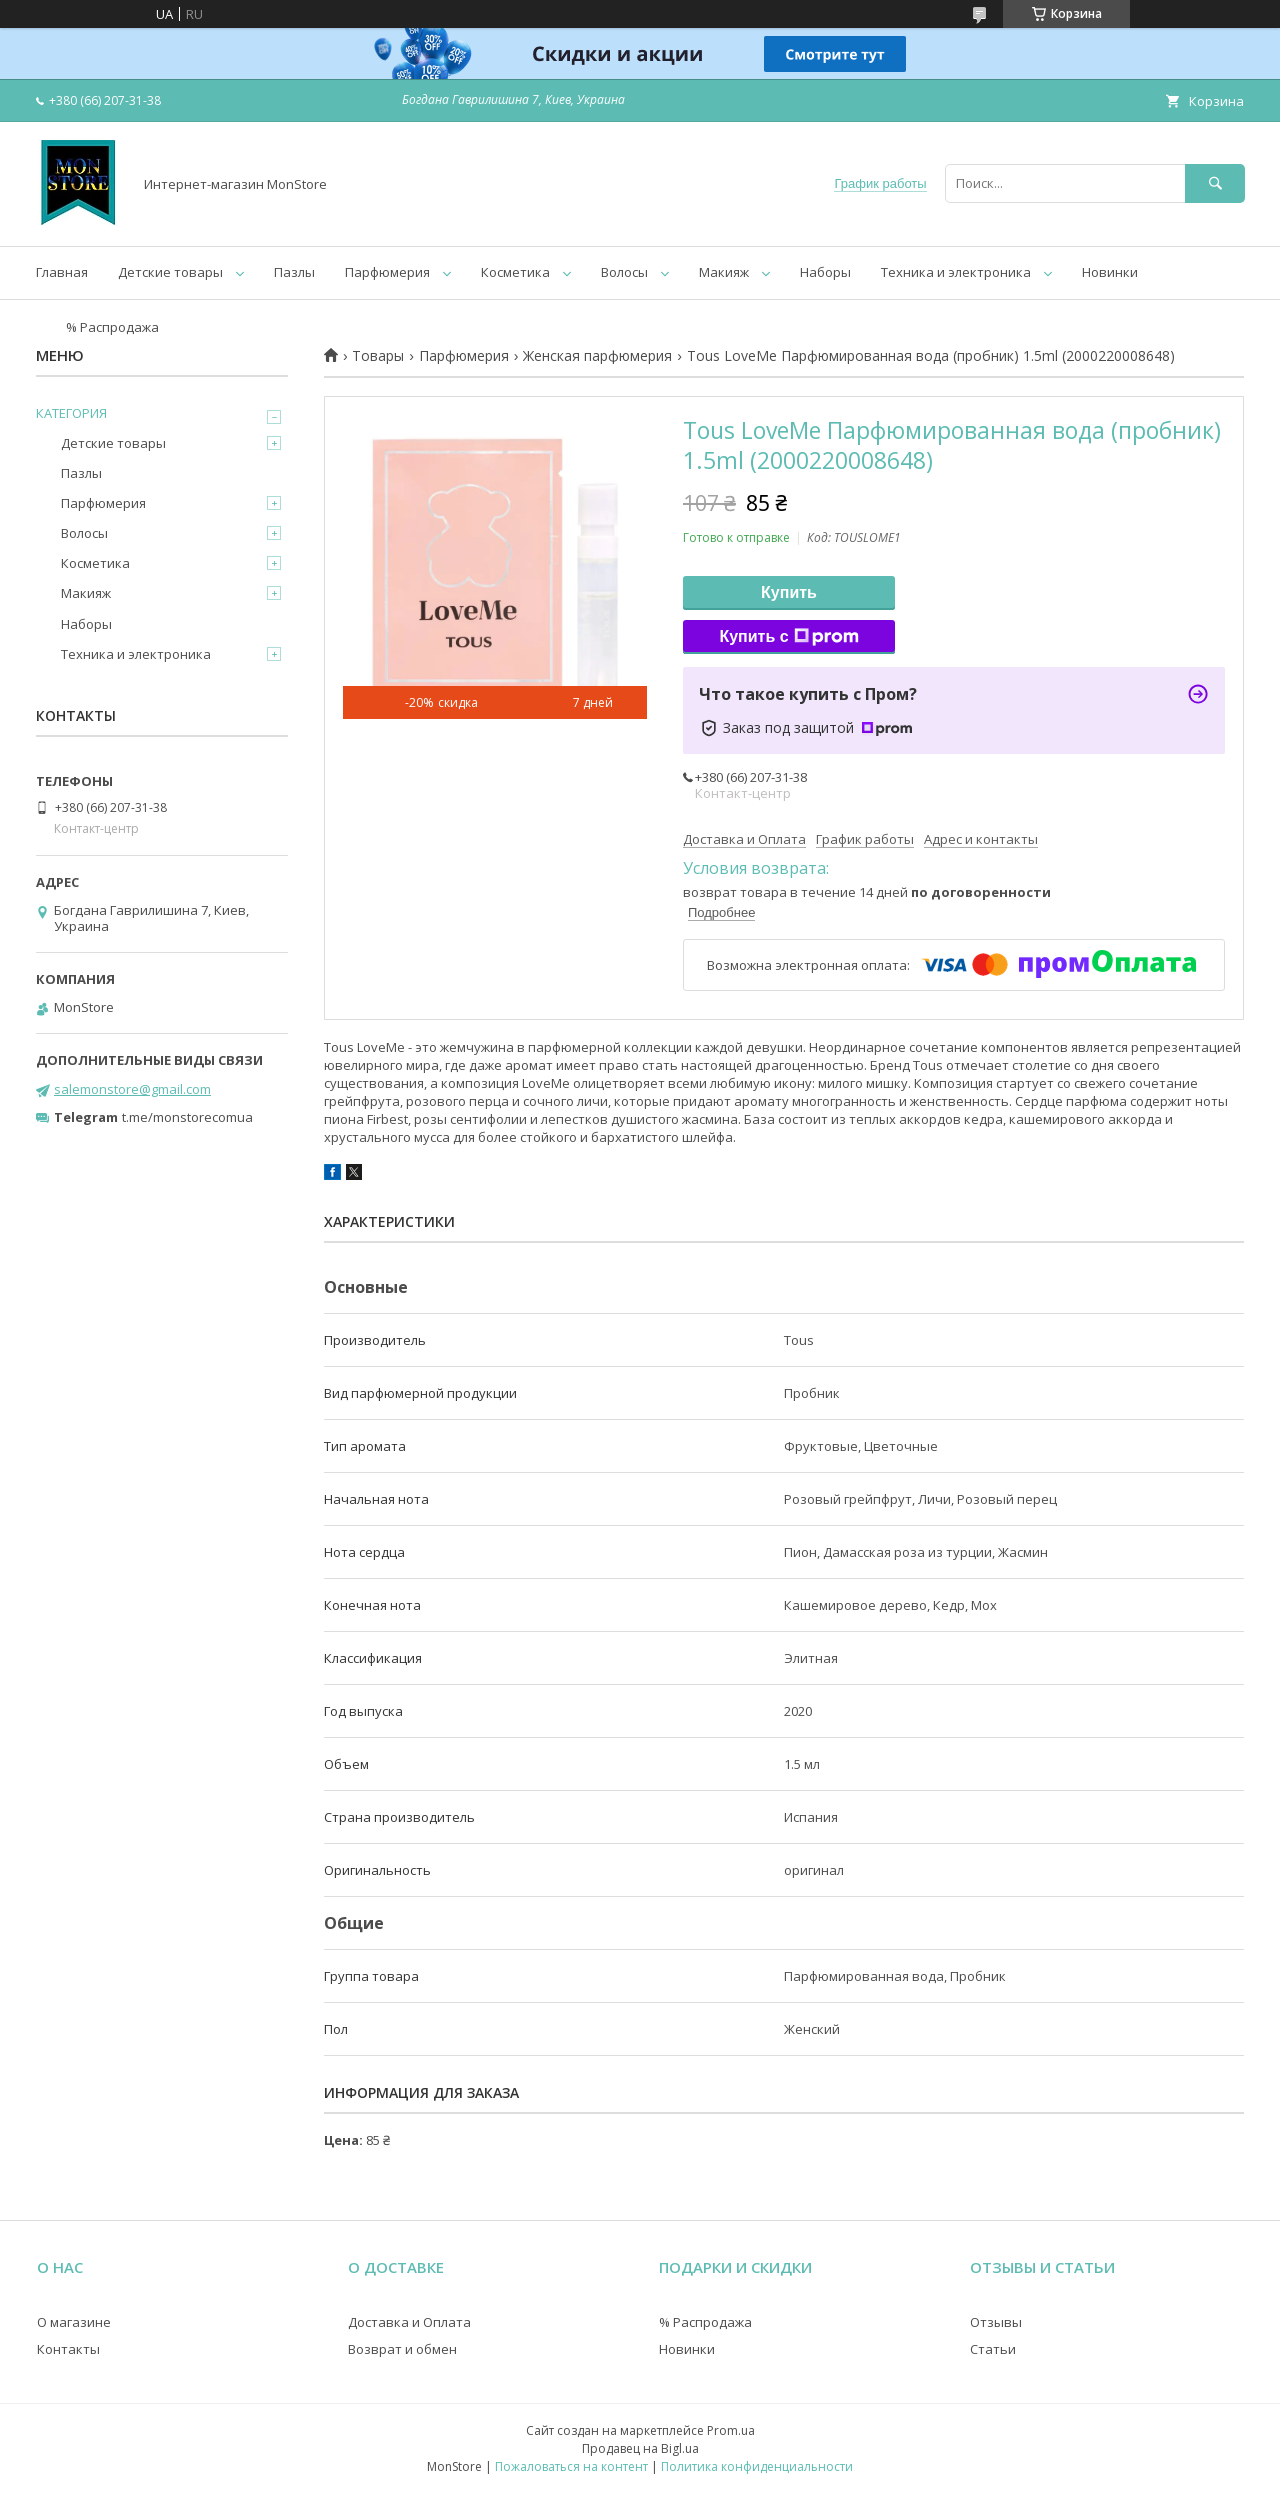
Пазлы (294, 272)
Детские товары (170, 272)
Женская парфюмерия (597, 356)
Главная (62, 272)
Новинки (1110, 272)
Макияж (724, 272)
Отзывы (996, 2322)
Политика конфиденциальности (757, 2466)
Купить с (788, 637)
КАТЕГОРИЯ (71, 413)
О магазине (74, 2322)
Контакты (68, 2349)
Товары (378, 356)
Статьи (993, 2349)
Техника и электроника (956, 272)
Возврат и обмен (402, 2349)
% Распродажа (112, 327)
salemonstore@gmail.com (132, 1089)
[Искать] (1215, 183)
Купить (789, 592)
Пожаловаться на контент (571, 2466)
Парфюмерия (387, 272)
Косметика (515, 272)
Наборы (825, 272)
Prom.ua (731, 2430)
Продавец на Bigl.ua (640, 2448)
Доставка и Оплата (409, 2322)
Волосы (624, 272)
